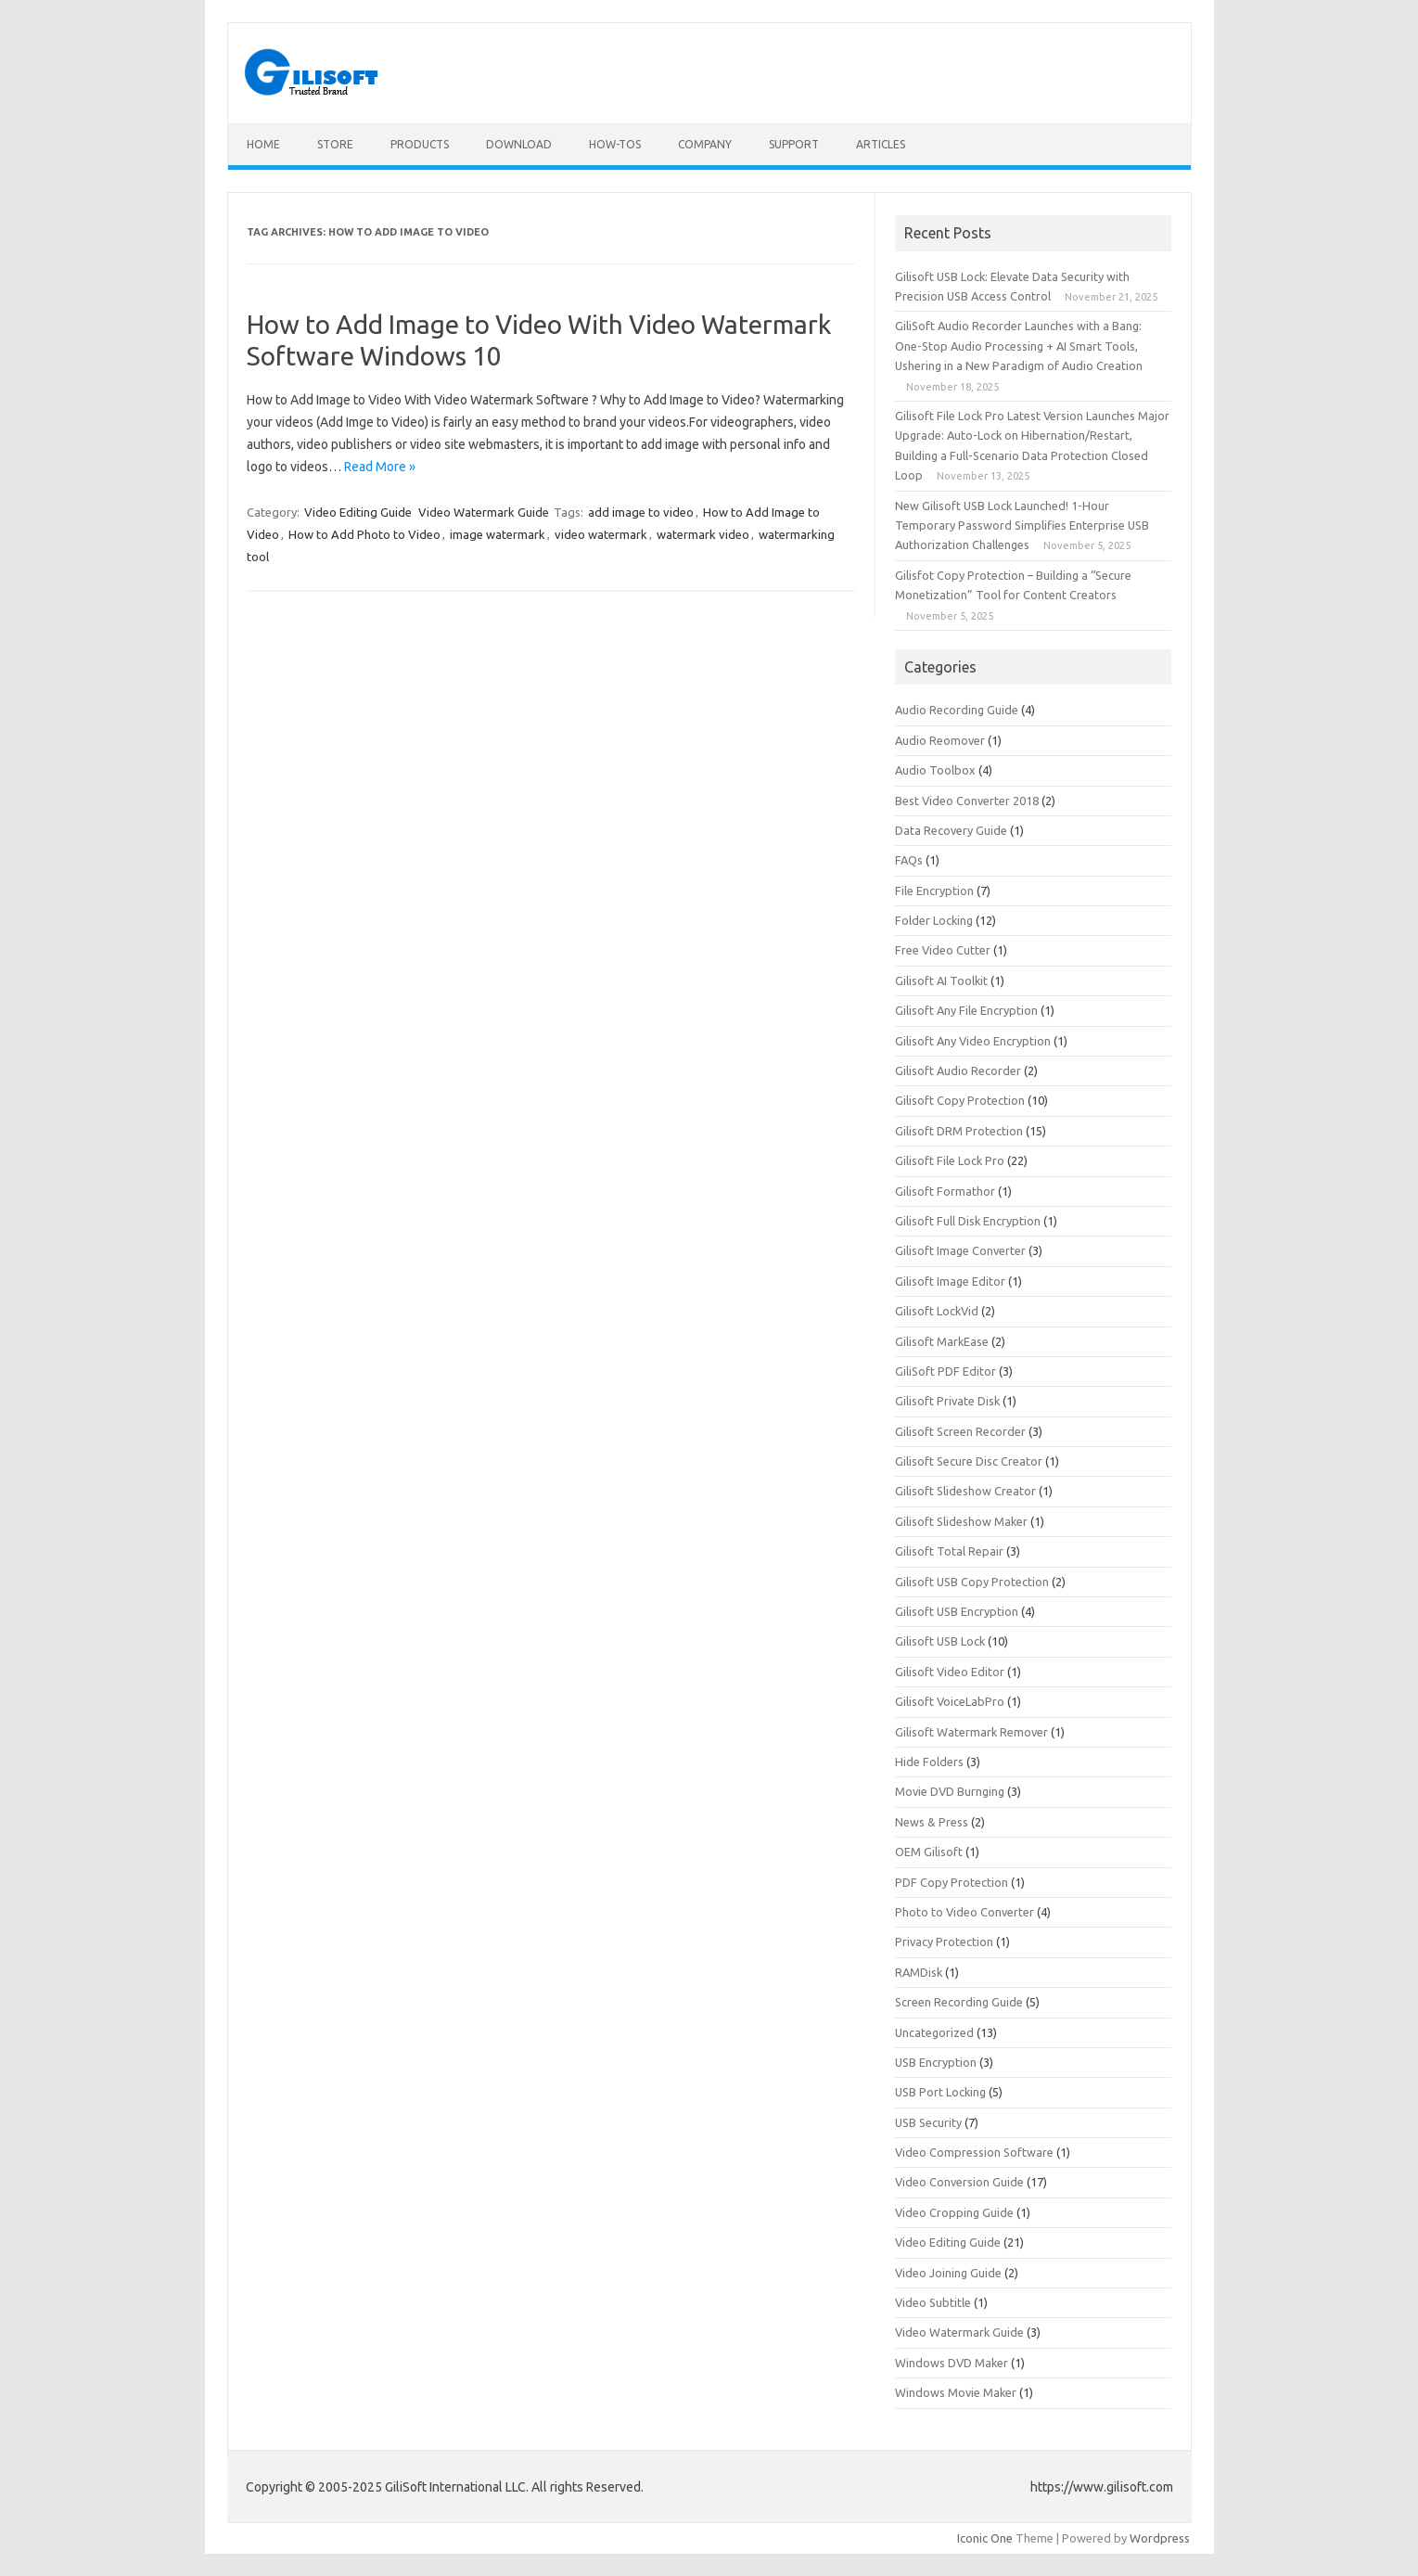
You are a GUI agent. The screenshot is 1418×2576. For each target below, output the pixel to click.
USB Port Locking (940, 2091)
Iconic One (985, 2537)
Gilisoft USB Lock (940, 1640)
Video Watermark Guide (483, 512)
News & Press (931, 1821)
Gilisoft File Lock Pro (949, 1160)
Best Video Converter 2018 (967, 800)
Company (705, 144)
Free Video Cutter (942, 949)
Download (519, 144)
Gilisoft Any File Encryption (966, 1010)
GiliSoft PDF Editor (945, 1371)
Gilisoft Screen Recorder (960, 1431)
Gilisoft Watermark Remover (971, 1731)
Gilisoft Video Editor (949, 1671)
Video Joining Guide (948, 2272)
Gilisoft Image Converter (960, 1250)
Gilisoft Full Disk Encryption (968, 1220)
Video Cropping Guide (954, 2212)
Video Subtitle (933, 2302)
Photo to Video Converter (964, 1911)
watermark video (703, 534)
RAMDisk (918, 1972)
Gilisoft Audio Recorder (958, 1070)
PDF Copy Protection (951, 1882)
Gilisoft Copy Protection (960, 1100)
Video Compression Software (974, 2152)
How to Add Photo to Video (364, 534)
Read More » (379, 466)
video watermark (601, 534)
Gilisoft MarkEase (942, 1341)
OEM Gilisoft (929, 1851)
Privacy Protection (944, 1941)
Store (335, 144)
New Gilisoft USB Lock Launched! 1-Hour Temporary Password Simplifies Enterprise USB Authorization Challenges (1022, 525)
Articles (880, 144)
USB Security (928, 2122)
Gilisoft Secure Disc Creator (968, 1461)
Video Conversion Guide (959, 2181)
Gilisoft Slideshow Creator (965, 1490)
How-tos (615, 144)
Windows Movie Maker (955, 2392)
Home (263, 144)
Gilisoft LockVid (936, 1310)
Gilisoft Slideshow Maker (961, 1521)
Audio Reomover (940, 740)
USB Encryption (936, 2062)
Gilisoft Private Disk (947, 1400)
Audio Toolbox (935, 769)
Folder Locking (934, 920)
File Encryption (934, 890)
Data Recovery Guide (951, 830)
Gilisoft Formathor (945, 1191)
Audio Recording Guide (956, 709)
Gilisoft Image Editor (950, 1281)
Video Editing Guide (358, 512)
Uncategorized (934, 2032)
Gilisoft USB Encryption (956, 1611)
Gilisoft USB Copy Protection (972, 1581)
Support (794, 144)
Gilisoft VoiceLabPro (949, 1701)
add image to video (641, 512)
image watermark (497, 534)
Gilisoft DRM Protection (959, 1130)
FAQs (909, 859)
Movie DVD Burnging (949, 1791)
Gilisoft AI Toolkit (941, 980)
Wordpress (1160, 2537)
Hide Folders (929, 1761)
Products (419, 144)
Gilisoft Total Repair (949, 1550)
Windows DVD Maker (951, 2362)
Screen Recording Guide (959, 2001)
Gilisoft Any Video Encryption (973, 1040)
